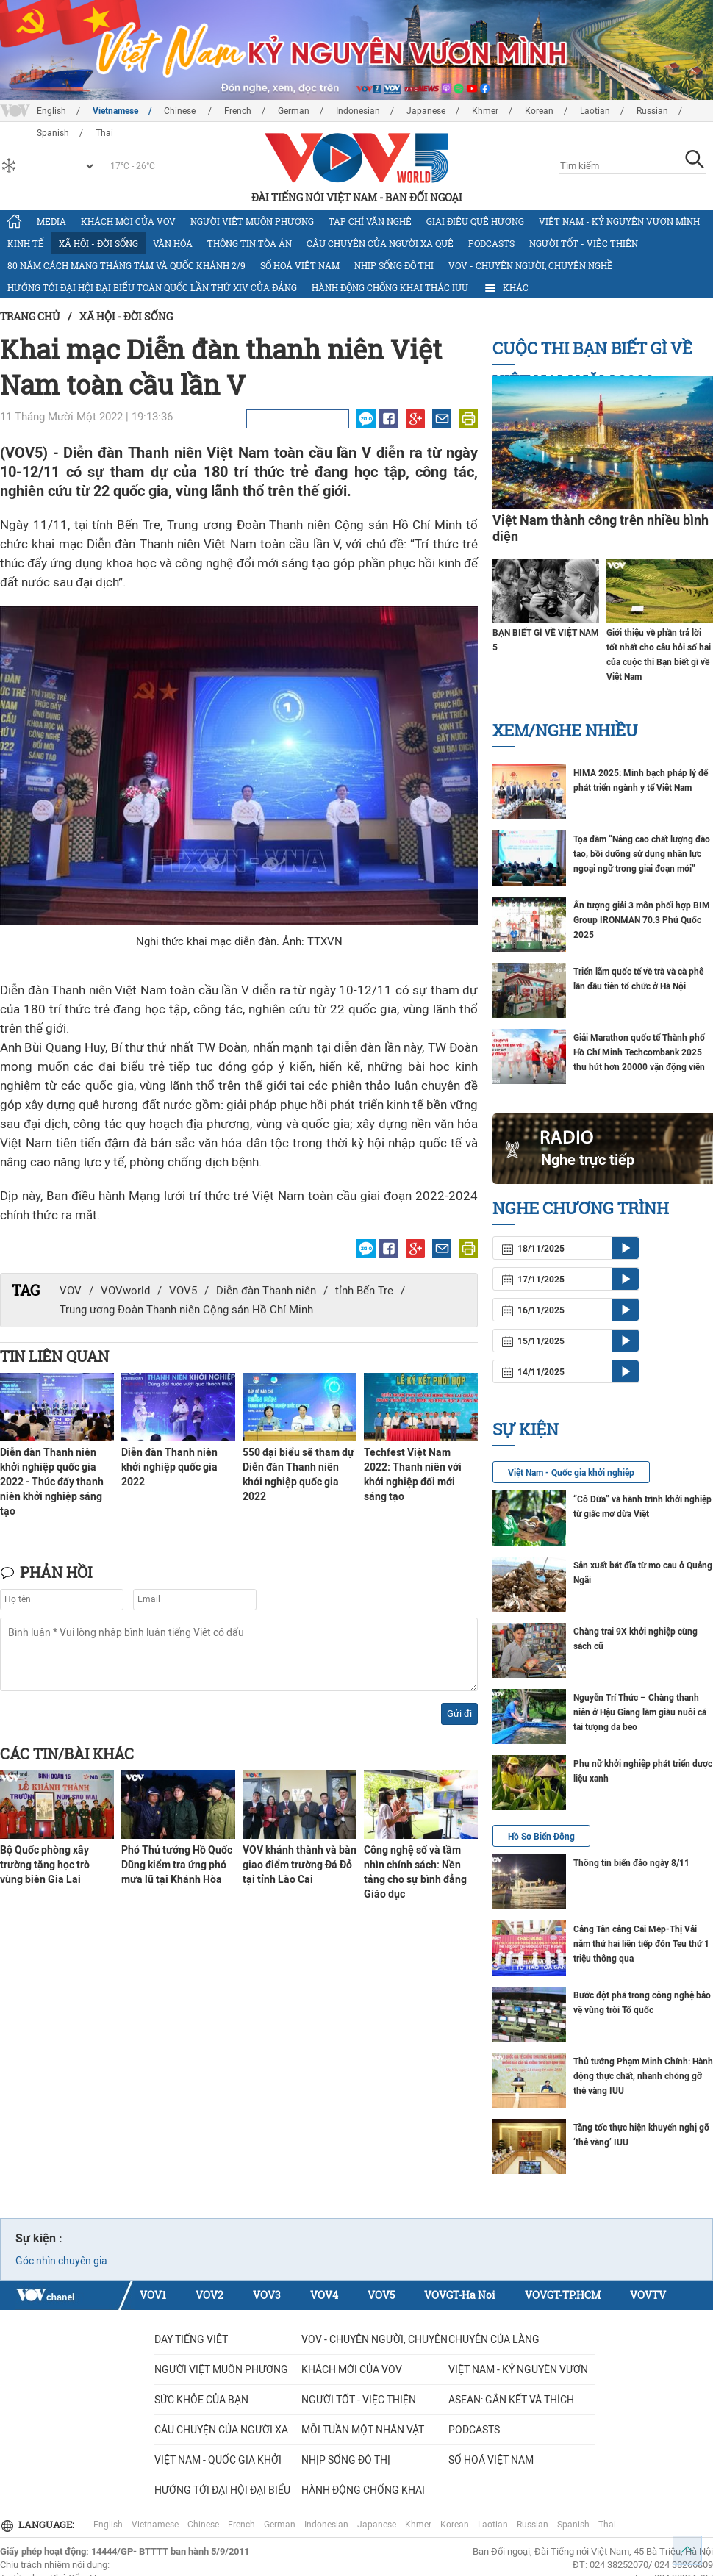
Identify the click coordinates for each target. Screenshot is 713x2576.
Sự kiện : (38, 2238)
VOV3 (267, 2295)
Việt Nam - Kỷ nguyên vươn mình (619, 221)
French (237, 111)
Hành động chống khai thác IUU (390, 287)
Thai (607, 2524)
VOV (71, 1290)
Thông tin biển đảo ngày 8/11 (631, 1863)
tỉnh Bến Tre (364, 1290)
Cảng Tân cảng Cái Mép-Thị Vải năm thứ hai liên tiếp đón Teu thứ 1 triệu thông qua (641, 1944)
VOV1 (153, 2295)
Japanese (425, 111)
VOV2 (209, 2295)
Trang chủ (30, 316)
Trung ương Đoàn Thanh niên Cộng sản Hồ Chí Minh (186, 1309)
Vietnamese (115, 111)
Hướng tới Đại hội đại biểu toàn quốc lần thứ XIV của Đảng (152, 287)
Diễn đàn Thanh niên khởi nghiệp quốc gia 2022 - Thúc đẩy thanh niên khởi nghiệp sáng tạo (52, 1481)
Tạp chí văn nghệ (370, 221)
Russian (652, 111)
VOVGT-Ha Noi (459, 2295)
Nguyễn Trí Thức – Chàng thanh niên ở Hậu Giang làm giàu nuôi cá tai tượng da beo (639, 1712)
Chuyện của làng (494, 2339)
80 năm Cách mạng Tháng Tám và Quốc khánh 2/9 (126, 265)
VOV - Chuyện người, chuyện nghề (530, 265)
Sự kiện (525, 1429)
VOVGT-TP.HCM (563, 2295)
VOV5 (183, 1290)
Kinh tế (25, 243)
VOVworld (125, 1290)
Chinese (181, 111)
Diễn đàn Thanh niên (266, 1290)
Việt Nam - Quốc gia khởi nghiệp (571, 1473)
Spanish (573, 2524)
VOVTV (648, 2295)
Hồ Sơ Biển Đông (541, 1836)
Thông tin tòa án (249, 243)
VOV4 (324, 2295)
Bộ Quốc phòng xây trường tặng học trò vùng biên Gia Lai (45, 1864)
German (293, 111)
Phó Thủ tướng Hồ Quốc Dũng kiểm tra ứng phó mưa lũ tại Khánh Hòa (176, 1864)
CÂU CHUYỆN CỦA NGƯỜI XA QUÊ (380, 243)
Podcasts (491, 243)
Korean (539, 111)
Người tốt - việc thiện (583, 243)
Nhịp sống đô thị (394, 265)
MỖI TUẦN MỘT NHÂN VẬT (362, 2430)
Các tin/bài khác (67, 1753)
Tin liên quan (54, 1356)
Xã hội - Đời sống (98, 243)
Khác (506, 288)
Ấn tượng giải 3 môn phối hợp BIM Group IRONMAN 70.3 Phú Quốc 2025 (641, 920)
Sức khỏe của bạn (201, 2399)
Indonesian (358, 111)
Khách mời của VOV (128, 221)
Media (51, 221)
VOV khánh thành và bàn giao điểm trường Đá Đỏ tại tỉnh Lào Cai (299, 1864)
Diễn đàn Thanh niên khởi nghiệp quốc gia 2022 (169, 1467)
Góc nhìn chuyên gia (61, 2261)
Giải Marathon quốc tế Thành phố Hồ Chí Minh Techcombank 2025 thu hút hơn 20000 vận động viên (639, 1052)
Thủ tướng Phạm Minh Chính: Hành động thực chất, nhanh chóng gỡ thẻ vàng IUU (643, 2076)
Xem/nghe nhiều (565, 730)
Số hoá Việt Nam (300, 265)
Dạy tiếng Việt (191, 2339)
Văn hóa (173, 243)
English (51, 111)
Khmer (485, 111)
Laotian (595, 111)
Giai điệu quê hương (475, 221)
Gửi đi (459, 1713)
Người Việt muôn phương (252, 221)
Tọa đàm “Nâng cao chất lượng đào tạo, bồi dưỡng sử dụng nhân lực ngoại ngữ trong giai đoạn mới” (641, 854)
